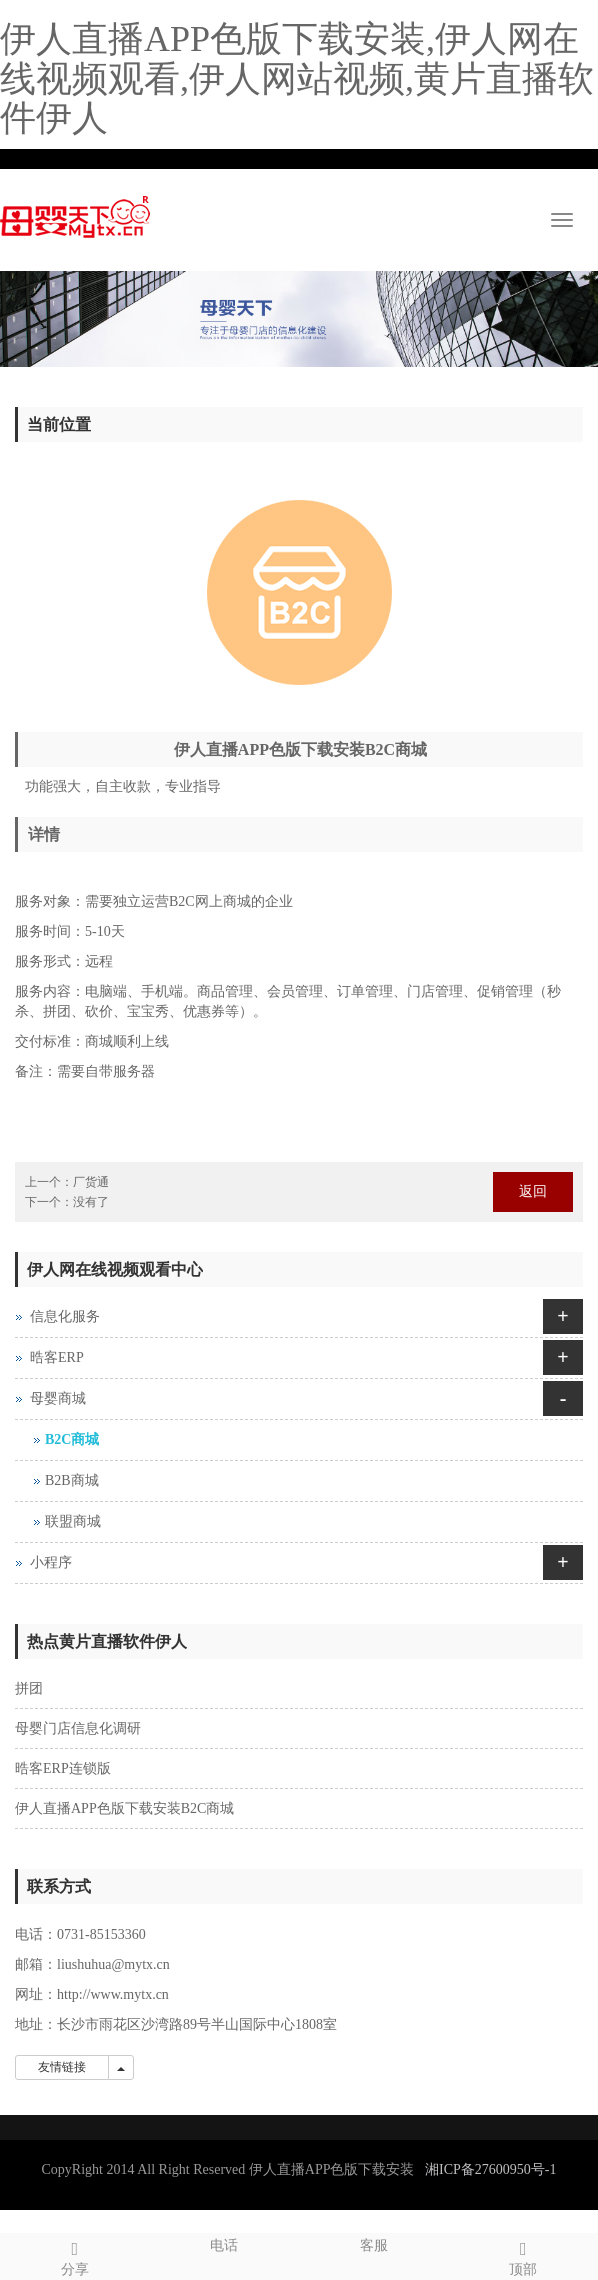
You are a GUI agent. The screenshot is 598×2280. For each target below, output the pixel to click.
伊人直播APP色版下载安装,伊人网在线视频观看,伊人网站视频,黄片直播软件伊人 (297, 78)
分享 (75, 2255)
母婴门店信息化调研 (78, 1728)
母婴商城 (58, 1398)
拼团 (29, 1688)
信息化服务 (65, 1316)
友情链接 (62, 2067)
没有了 (91, 1202)
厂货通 (91, 1182)
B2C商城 (72, 1439)
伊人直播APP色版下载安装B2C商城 (124, 1808)
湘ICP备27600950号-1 (490, 2169)
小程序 (51, 1562)
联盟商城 (73, 1521)
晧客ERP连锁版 (63, 1768)
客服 (374, 2243)
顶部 (524, 2255)
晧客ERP (57, 1357)
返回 (533, 1191)
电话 (225, 2243)
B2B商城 (72, 1480)
